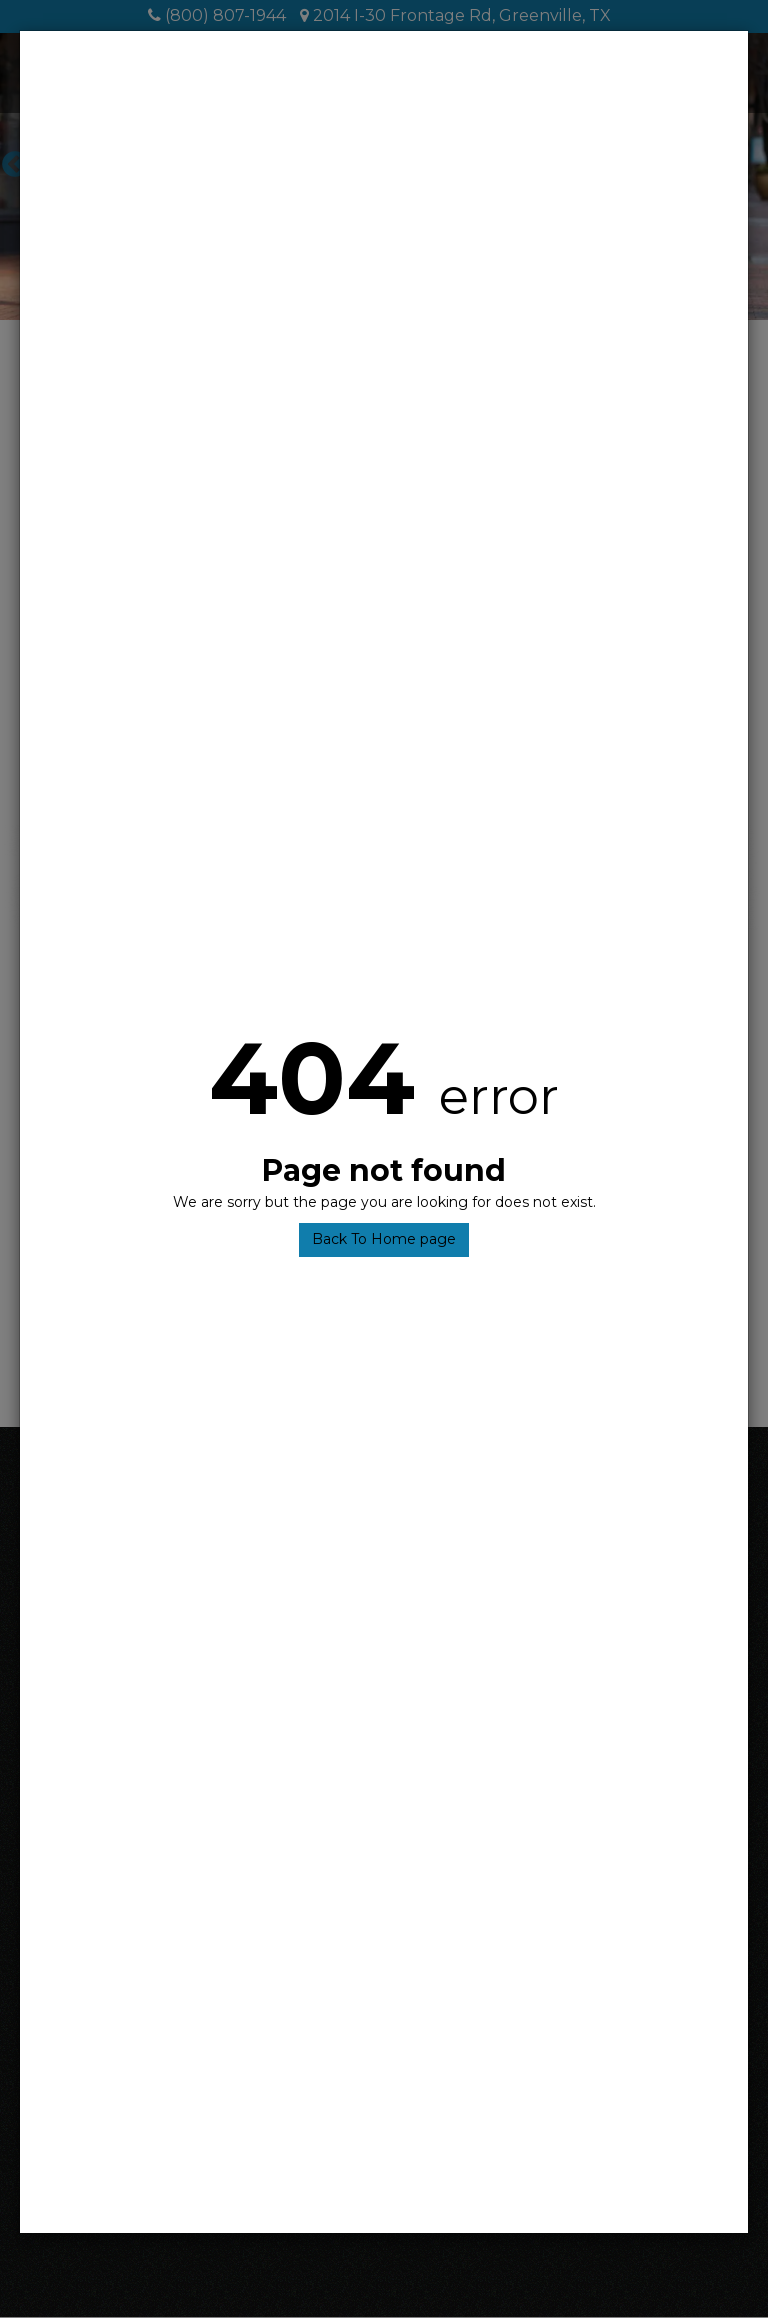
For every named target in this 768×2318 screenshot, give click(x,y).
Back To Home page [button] (384, 1239)
